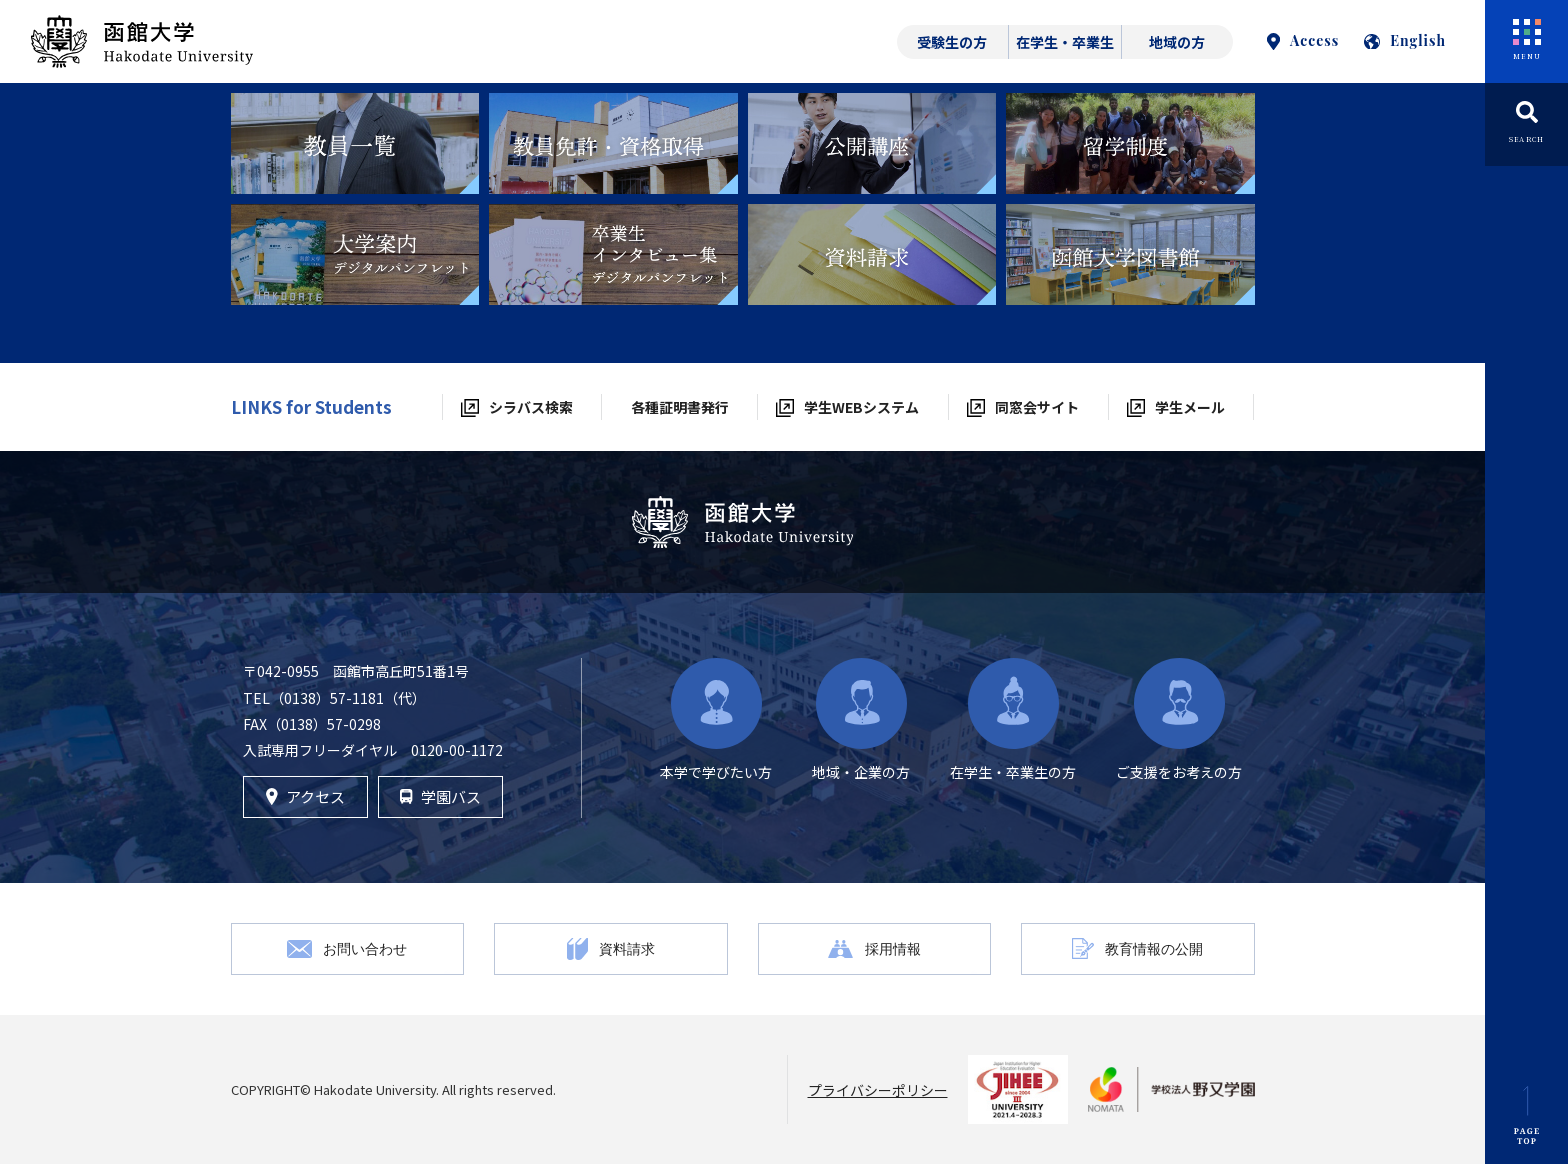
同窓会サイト (1037, 407)
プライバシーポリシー (878, 1090)
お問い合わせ (365, 948)
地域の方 (1177, 42)
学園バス (440, 796)
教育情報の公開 (1154, 948)
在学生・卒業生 (1065, 42)
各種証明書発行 (680, 407)
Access (1303, 40)
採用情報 (893, 948)
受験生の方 (952, 42)
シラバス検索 (531, 407)
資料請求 (627, 948)
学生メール (1190, 407)
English (1405, 40)
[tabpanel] (355, 143)
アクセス (305, 796)
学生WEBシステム (861, 407)
